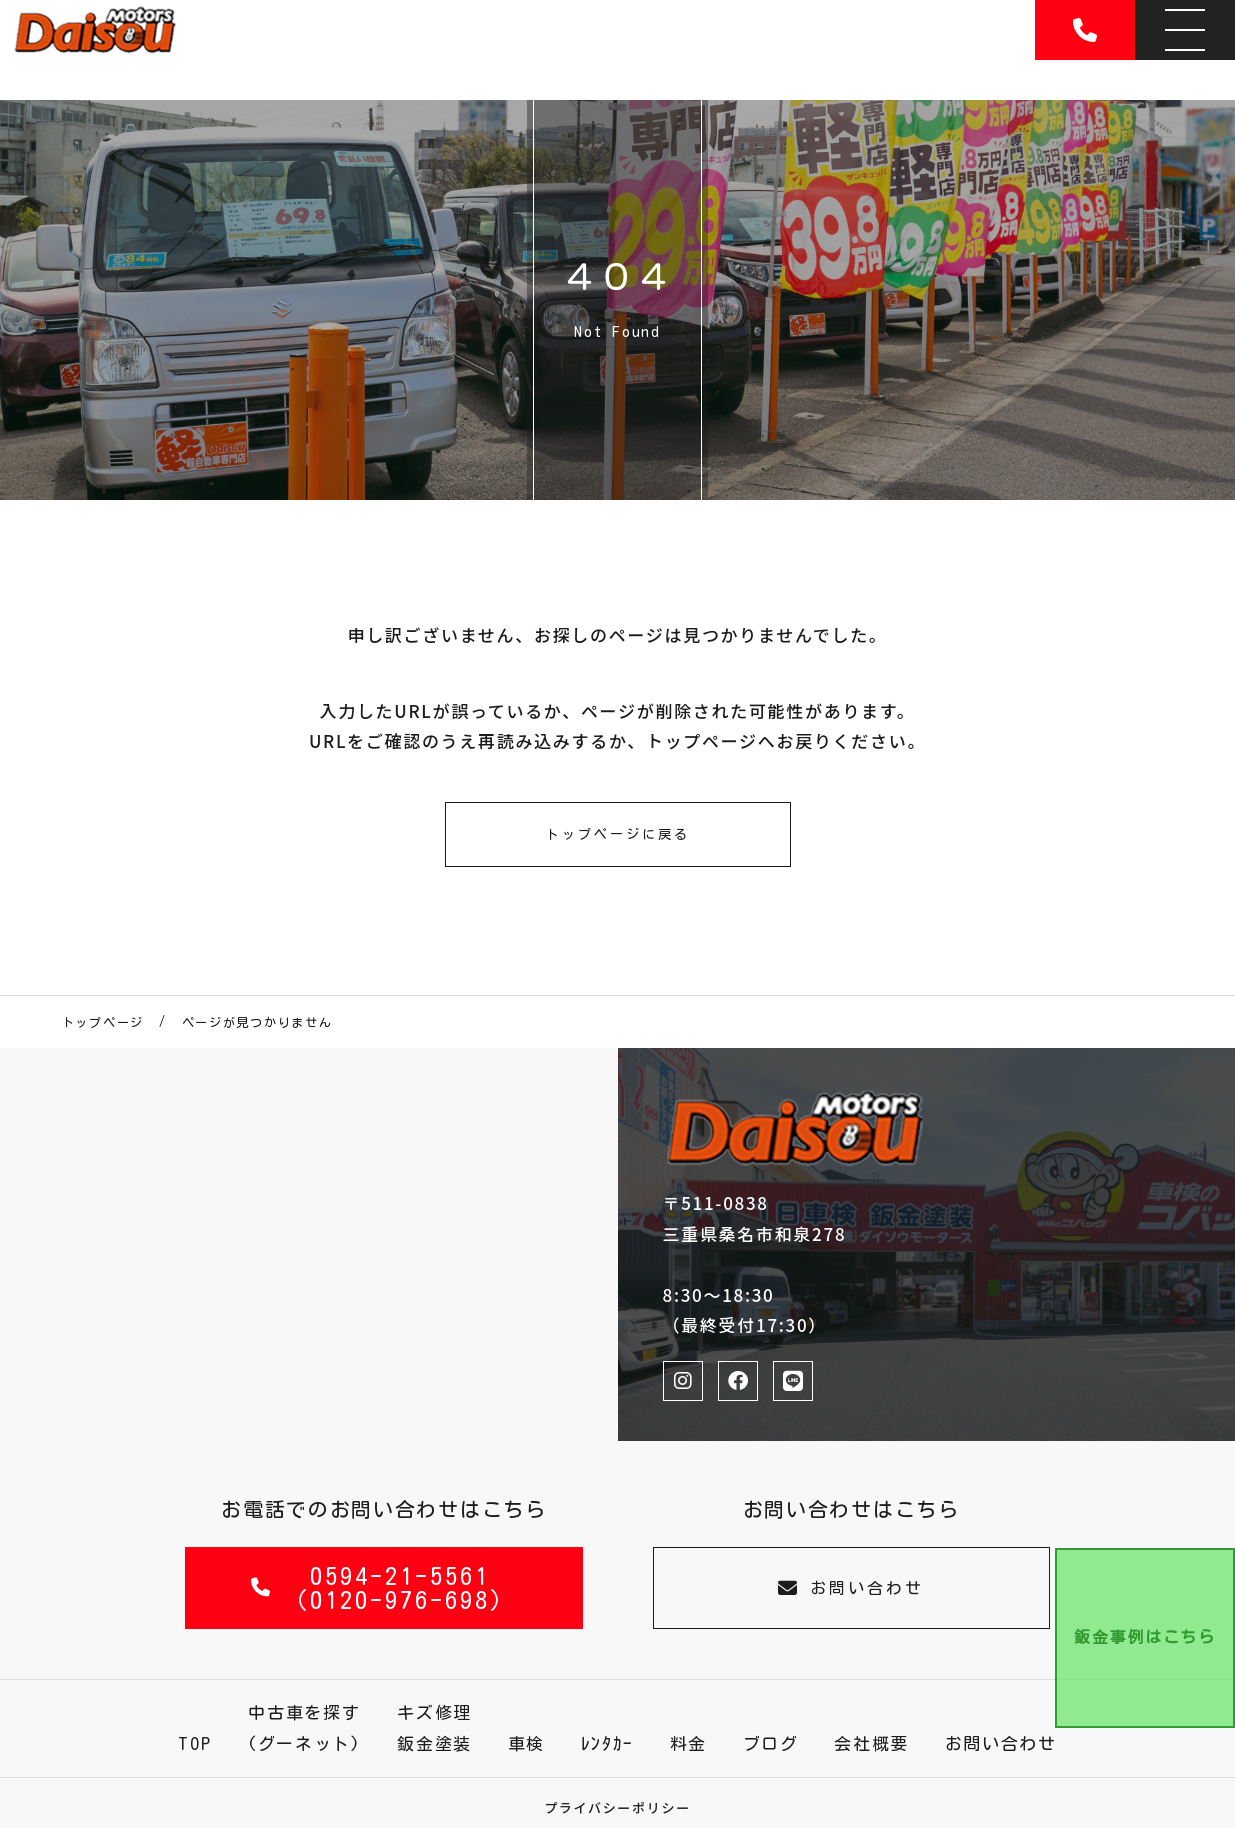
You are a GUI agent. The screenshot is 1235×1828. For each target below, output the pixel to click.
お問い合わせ (851, 1587)
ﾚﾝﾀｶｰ (608, 1743)
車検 (526, 1743)
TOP (194, 1743)
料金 (688, 1743)
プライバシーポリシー (617, 1807)
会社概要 (871, 1743)
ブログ (771, 1743)
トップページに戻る (618, 834)
